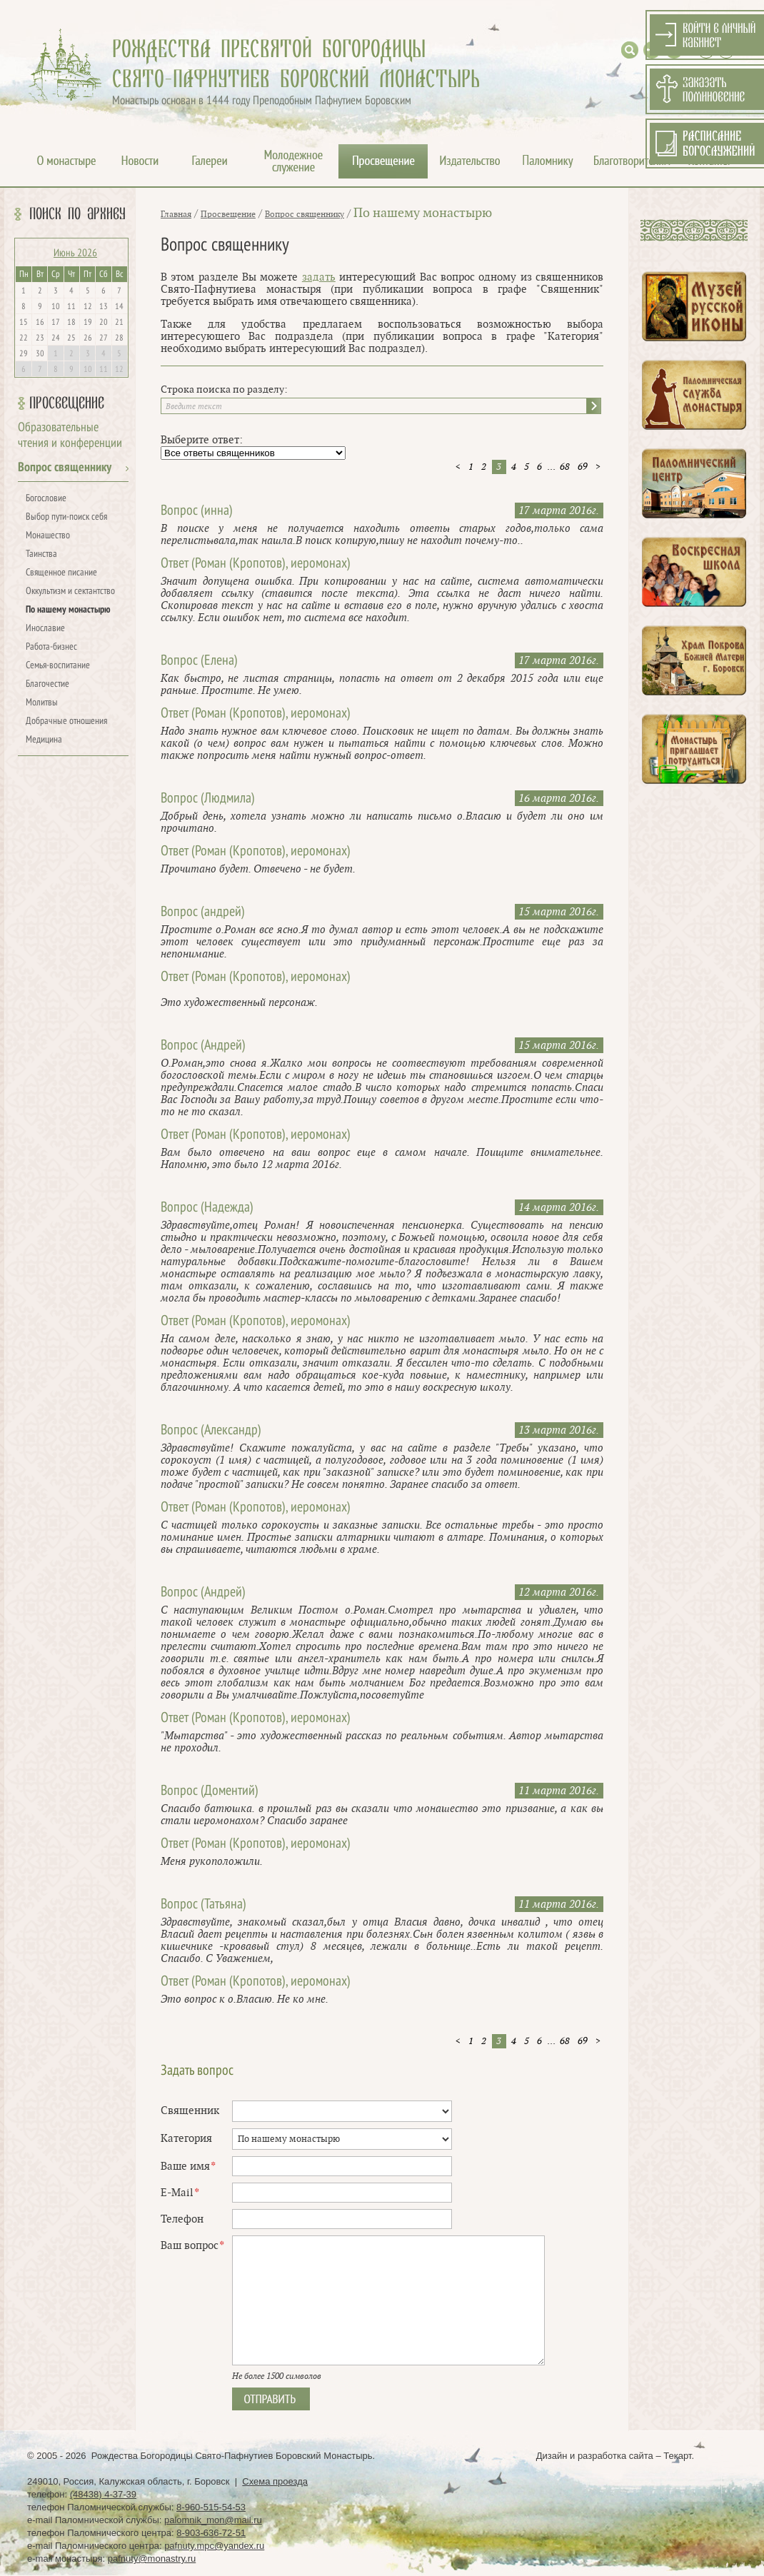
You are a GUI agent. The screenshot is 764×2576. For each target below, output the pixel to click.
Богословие (46, 498)
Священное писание (61, 573)
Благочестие (47, 684)
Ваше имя (188, 2166)
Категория (186, 2139)
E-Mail (179, 2193)
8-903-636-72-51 (211, 2532)
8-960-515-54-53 (211, 2507)
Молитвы (42, 703)
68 (565, 467)
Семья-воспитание (58, 665)
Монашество (48, 535)
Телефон (182, 2219)
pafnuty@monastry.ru (152, 2558)
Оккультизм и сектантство (70, 591)
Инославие (45, 628)
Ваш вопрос (192, 2246)
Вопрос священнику (64, 468)
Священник (190, 2111)
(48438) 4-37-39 (103, 2494)
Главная (176, 214)
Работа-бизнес (51, 647)
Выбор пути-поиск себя (66, 517)
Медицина (44, 740)
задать (319, 277)
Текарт (677, 2455)
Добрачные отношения (66, 721)
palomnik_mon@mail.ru (213, 2520)
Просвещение (66, 403)
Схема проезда (275, 2481)
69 (583, 467)
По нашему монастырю (68, 610)
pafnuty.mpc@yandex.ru (214, 2545)
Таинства (41, 554)
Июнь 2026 (75, 253)
